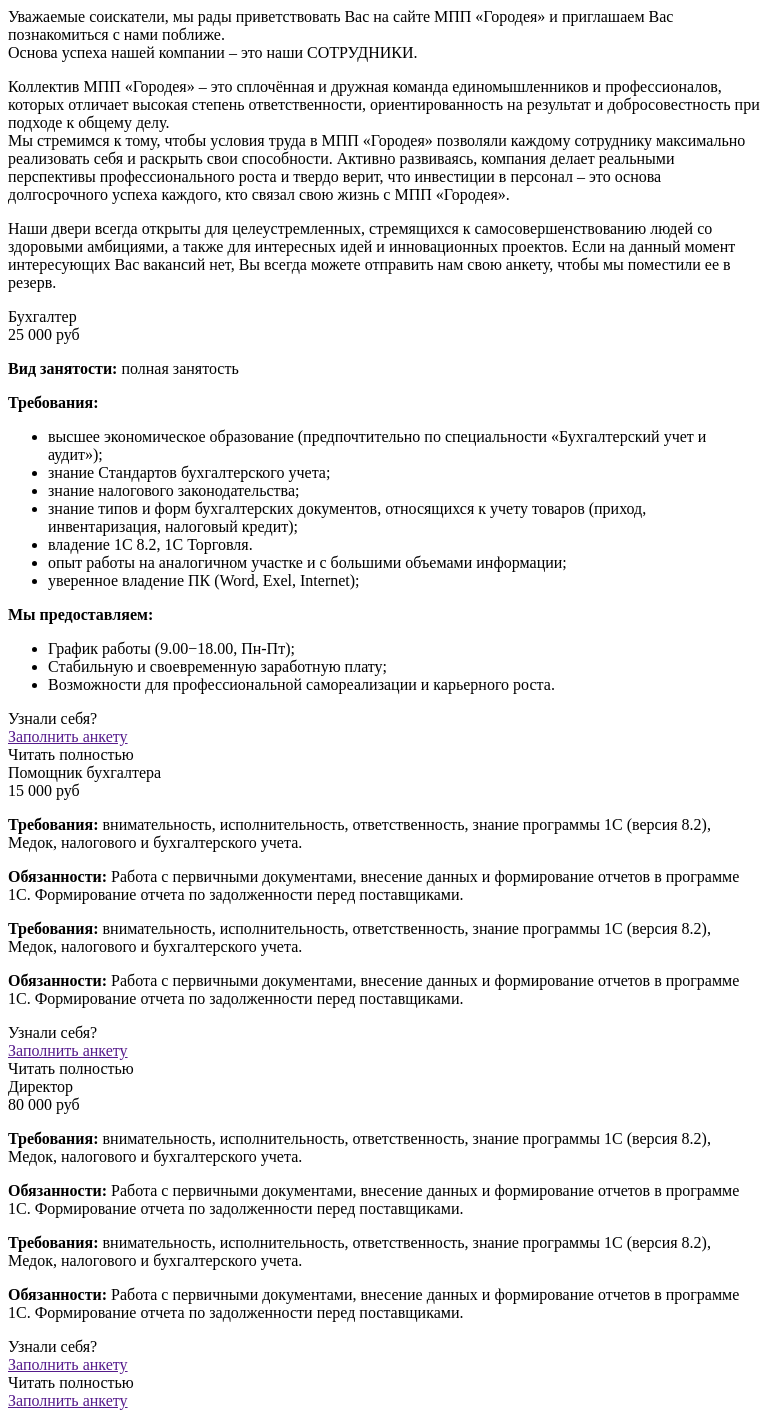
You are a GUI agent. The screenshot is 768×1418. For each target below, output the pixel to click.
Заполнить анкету (68, 1400)
